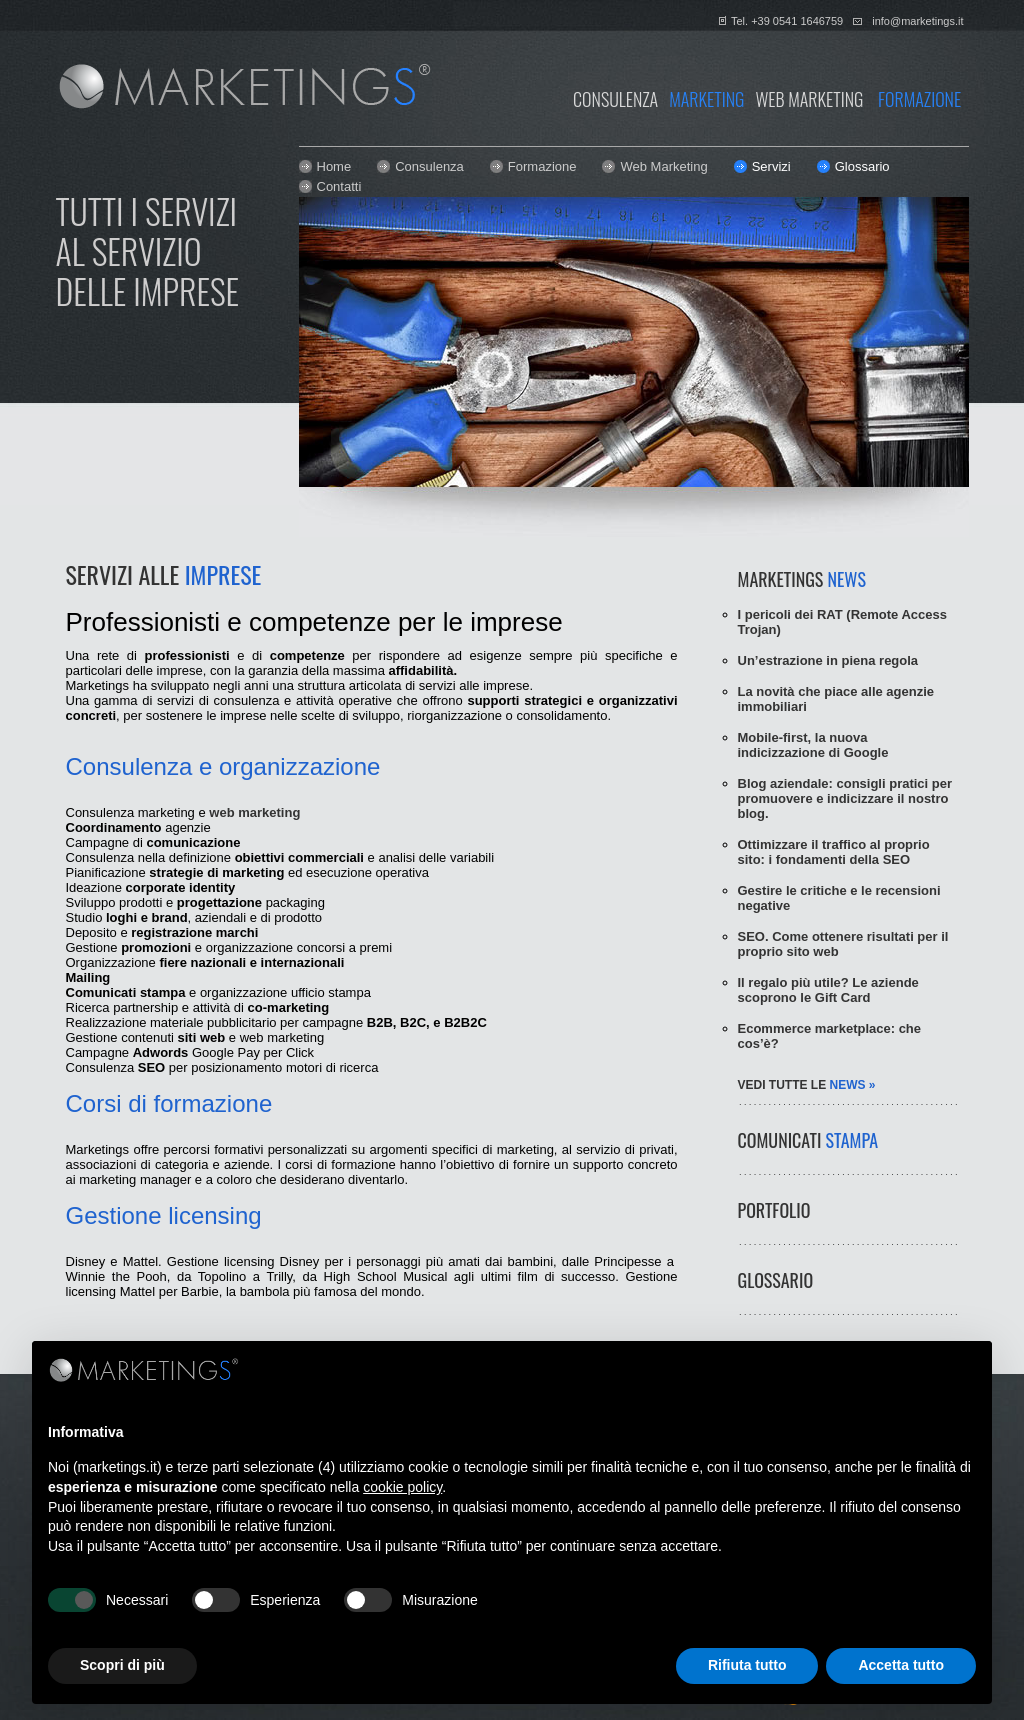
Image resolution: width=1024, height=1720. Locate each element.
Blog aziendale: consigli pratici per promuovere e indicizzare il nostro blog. (845, 798)
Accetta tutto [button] (901, 1665)
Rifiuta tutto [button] (747, 1665)
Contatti (339, 186)
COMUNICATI (808, 1140)
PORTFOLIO (774, 1210)
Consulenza (429, 166)
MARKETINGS (802, 579)
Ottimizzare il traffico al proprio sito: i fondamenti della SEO (834, 852)
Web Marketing (663, 166)
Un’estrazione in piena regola (828, 660)
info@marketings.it (917, 21)
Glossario (862, 166)
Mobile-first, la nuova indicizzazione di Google (813, 745)
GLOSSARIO (776, 1280)
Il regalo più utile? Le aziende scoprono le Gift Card (828, 990)
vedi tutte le (807, 1085)
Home (334, 166)
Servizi (771, 166)
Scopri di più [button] (122, 1665)
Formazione (542, 166)
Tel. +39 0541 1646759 (787, 21)
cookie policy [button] (402, 1487)
